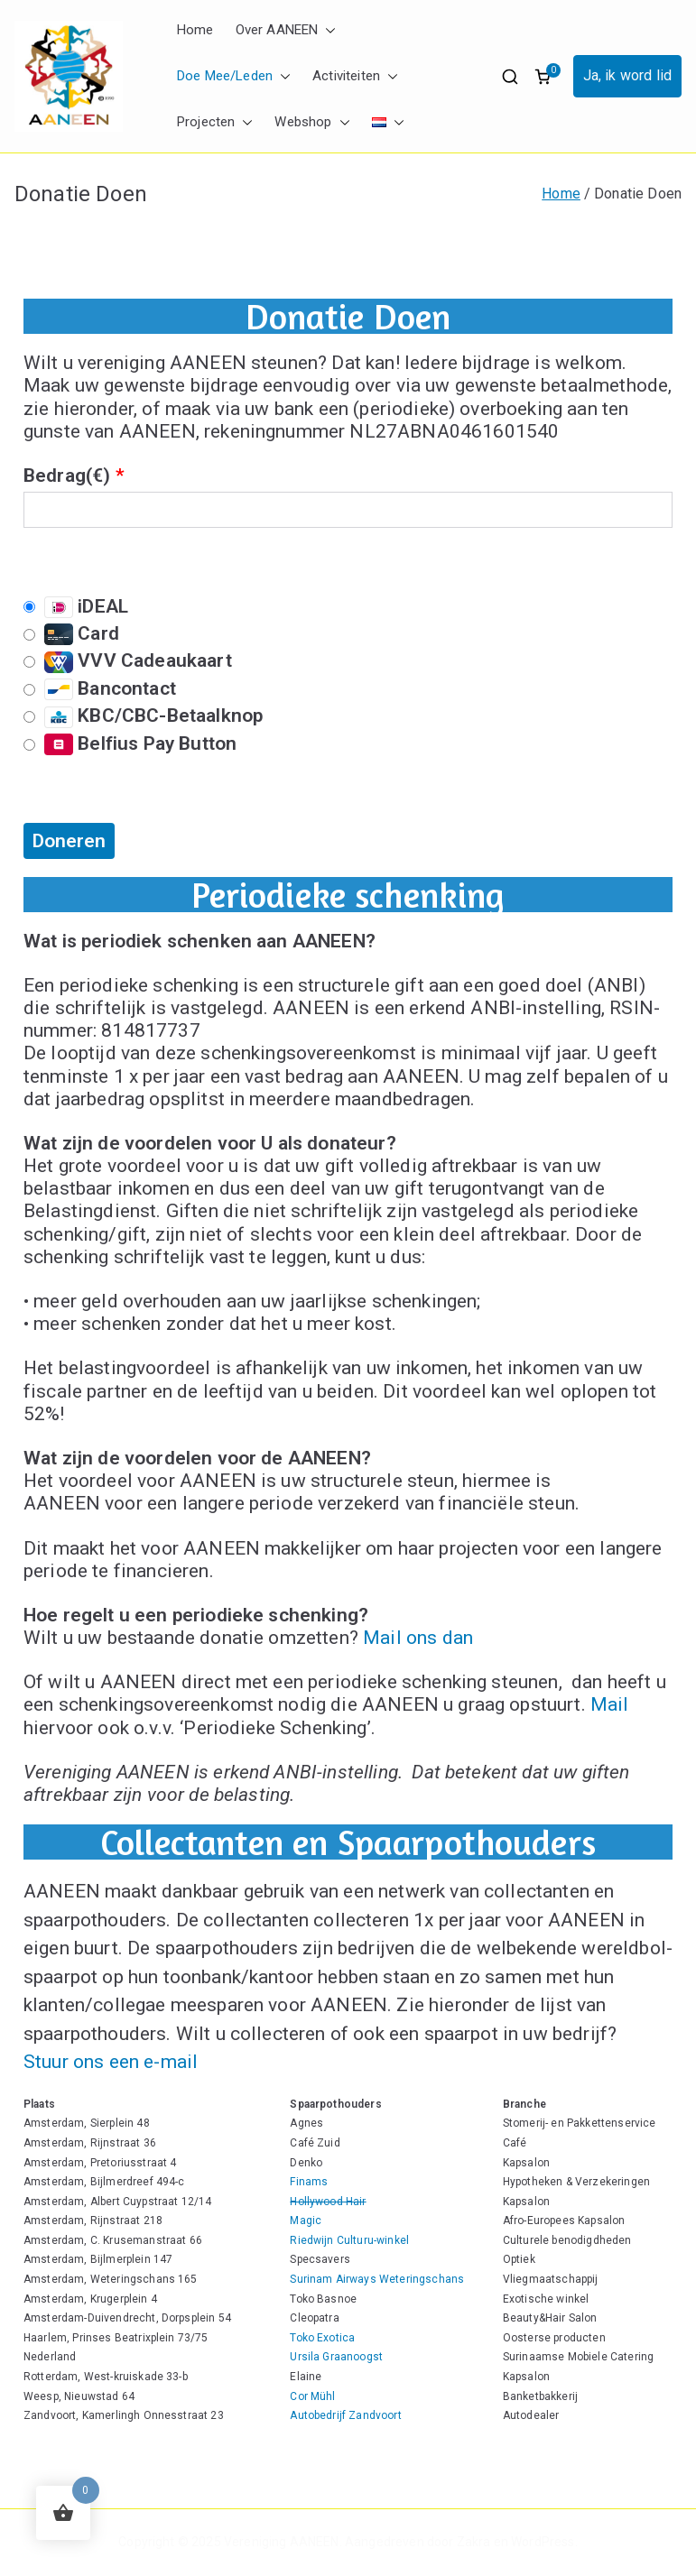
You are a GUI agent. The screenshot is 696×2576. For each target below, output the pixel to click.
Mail (609, 1704)
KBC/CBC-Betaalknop (143, 716)
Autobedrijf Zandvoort (345, 2415)
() (105, 475)
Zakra (474, 2541)
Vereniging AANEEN (281, 2541)
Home (195, 30)
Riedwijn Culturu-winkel (349, 2240)
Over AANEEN (286, 30)
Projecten (215, 122)
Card (71, 634)
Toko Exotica (322, 2337)
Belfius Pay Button (130, 744)
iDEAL (75, 607)
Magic (305, 2220)
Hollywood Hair (328, 2201)
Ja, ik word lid (627, 75)
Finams (309, 2181)
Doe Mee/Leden (234, 76)
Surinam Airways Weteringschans (377, 2279)
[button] (327, 30)
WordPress (542, 2541)
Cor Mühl (312, 2396)
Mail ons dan (418, 1637)
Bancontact (99, 689)
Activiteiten (355, 76)
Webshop (311, 122)
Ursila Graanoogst (336, 2356)
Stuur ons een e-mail (110, 2062)
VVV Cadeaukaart (127, 661)
